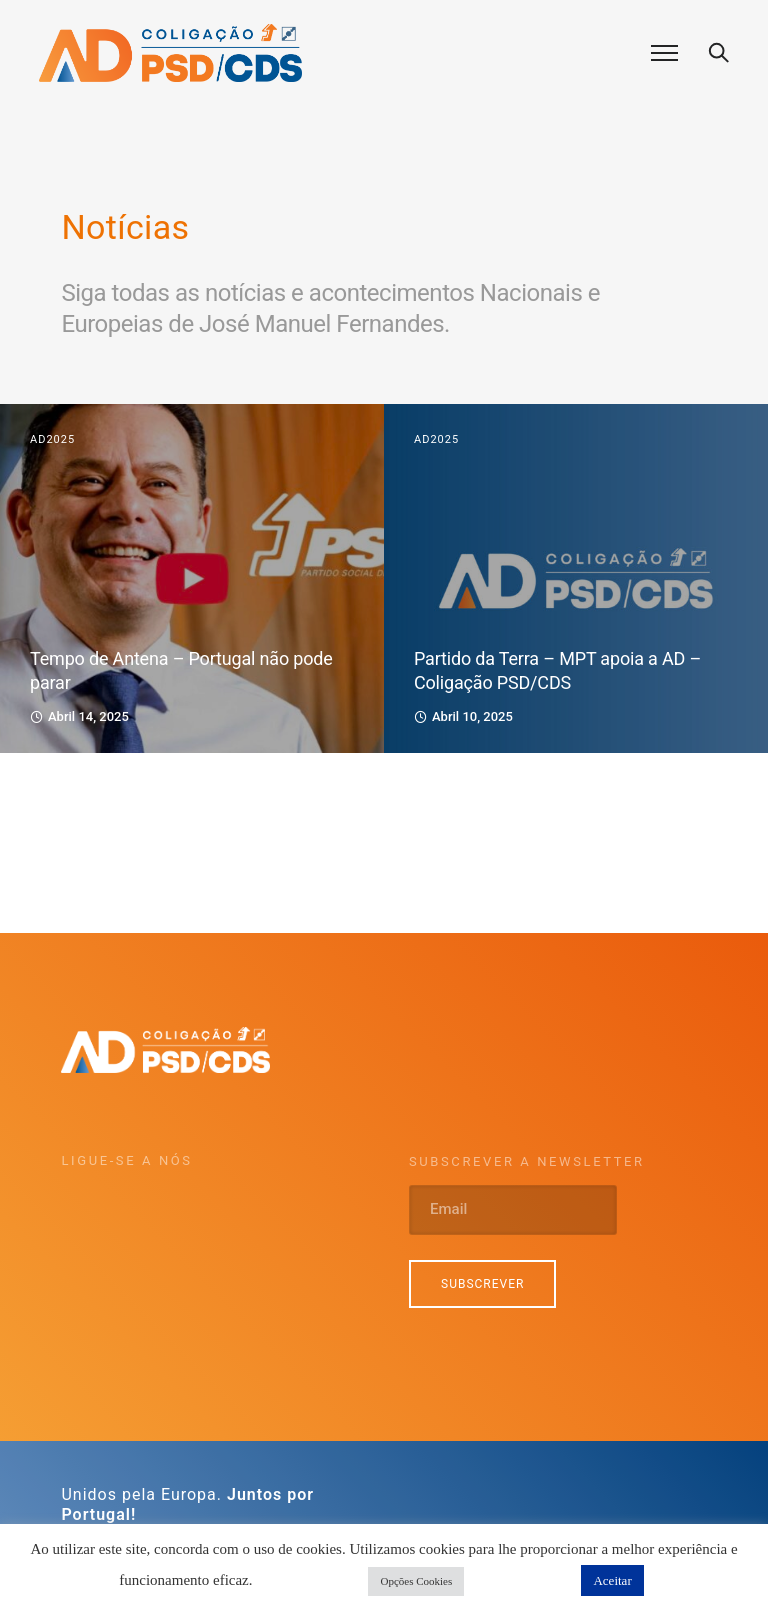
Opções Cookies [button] (416, 1581)
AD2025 (52, 439)
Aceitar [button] (612, 1580)
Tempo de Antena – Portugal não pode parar (181, 670)
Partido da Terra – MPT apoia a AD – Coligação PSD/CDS (557, 670)
